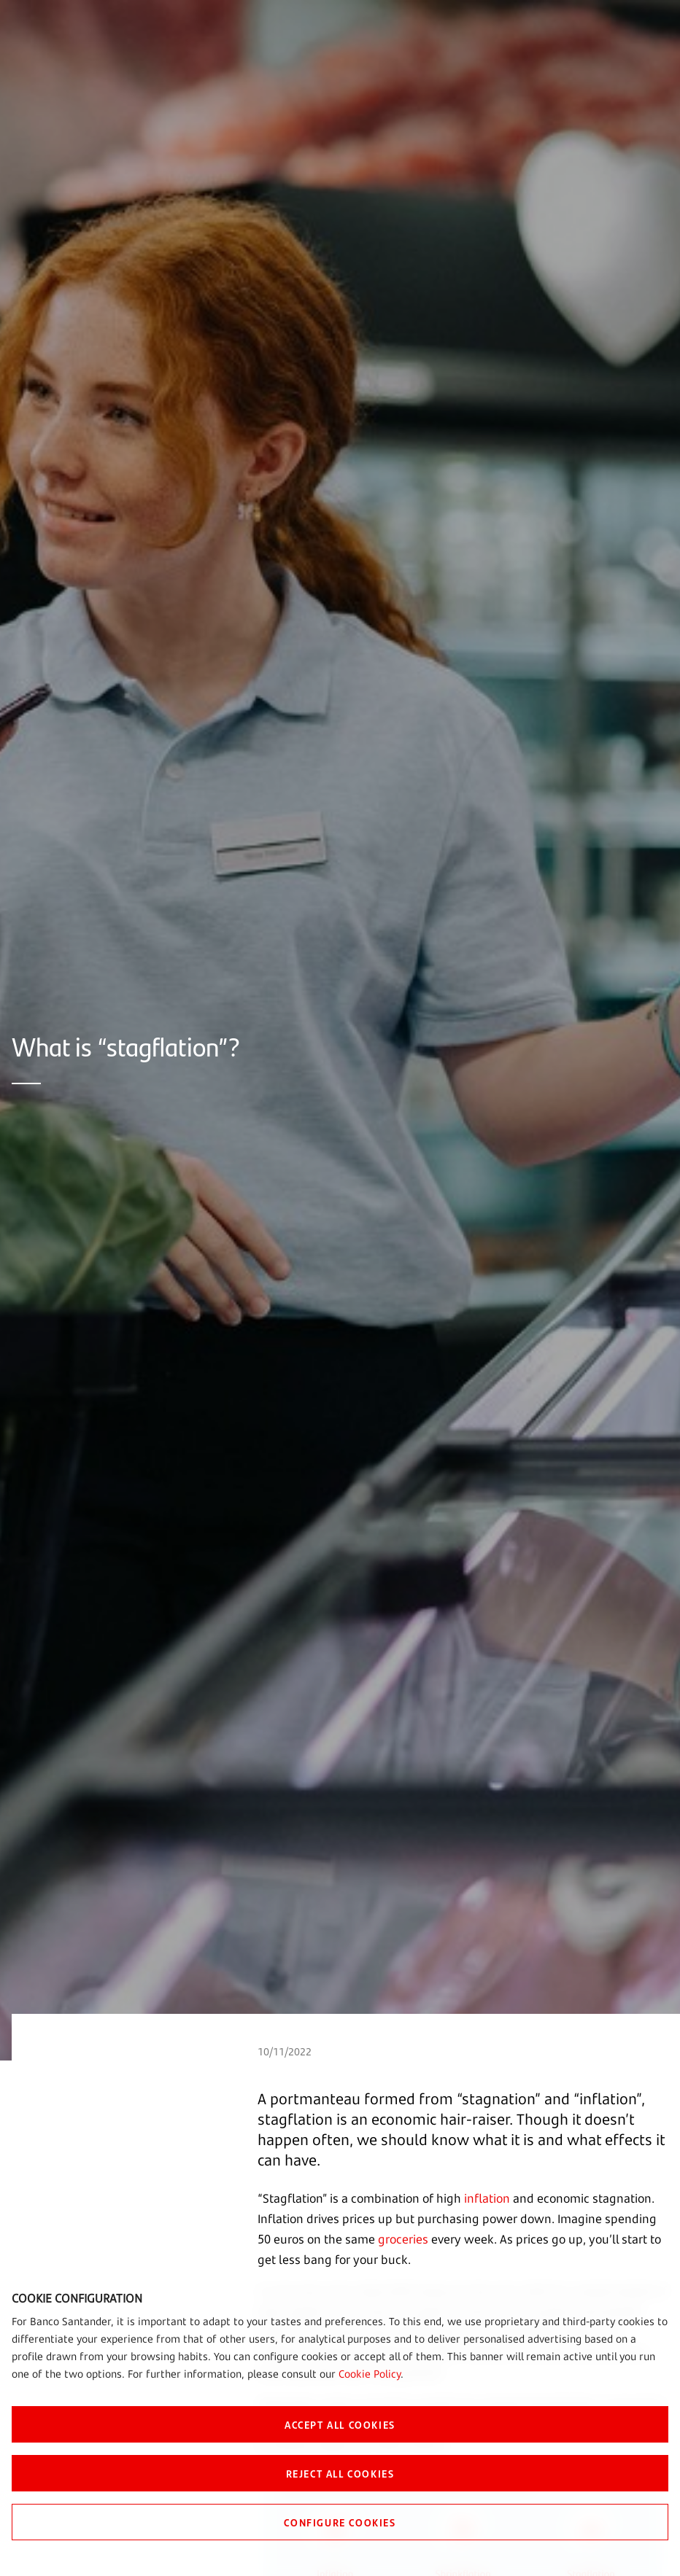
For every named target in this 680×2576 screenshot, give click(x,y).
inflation (487, 2198)
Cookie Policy (370, 2374)
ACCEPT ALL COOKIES (340, 2424)
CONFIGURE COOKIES (339, 2522)
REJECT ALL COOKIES (340, 2473)
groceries (403, 2239)
